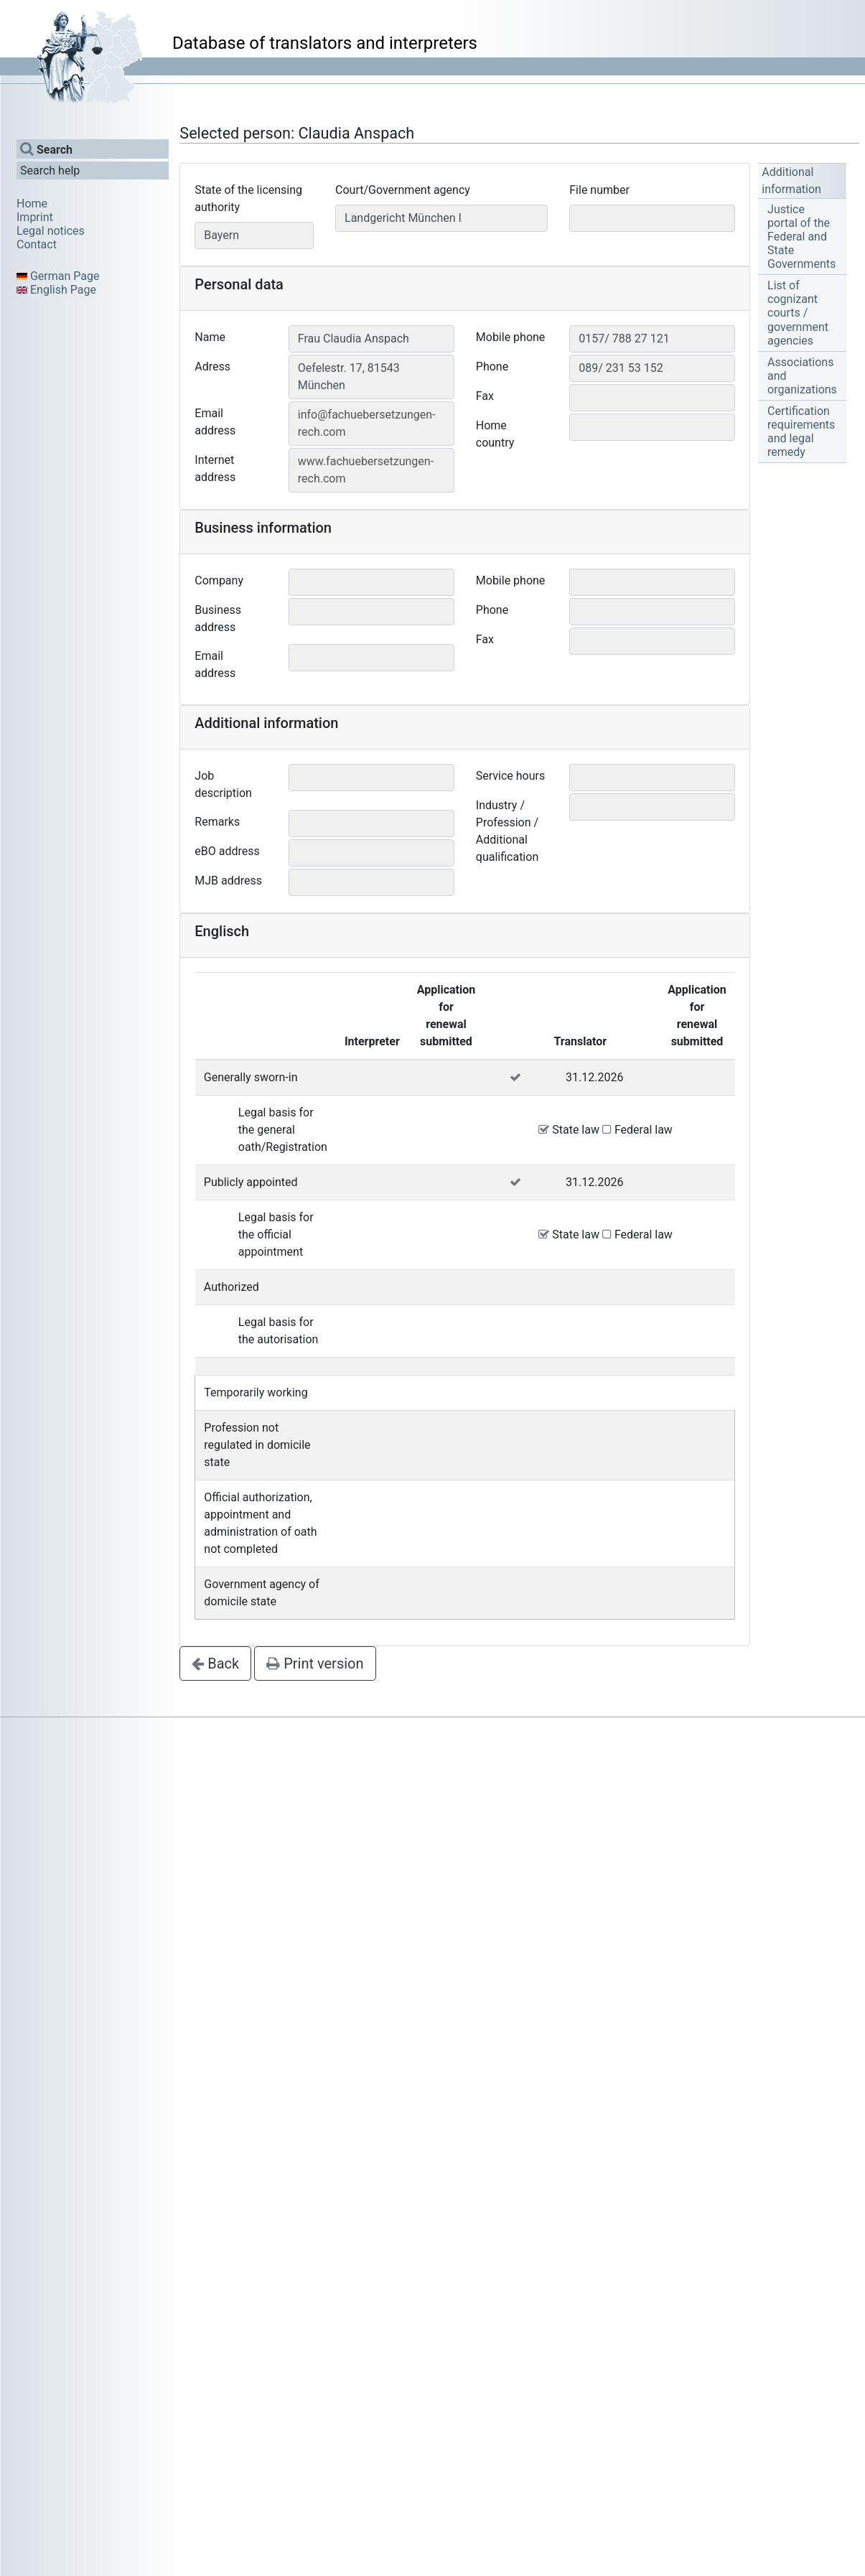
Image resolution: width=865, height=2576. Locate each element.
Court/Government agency (402, 190)
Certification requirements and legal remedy (801, 431)
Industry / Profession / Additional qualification (507, 831)
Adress (212, 366)
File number (599, 190)
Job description (223, 784)
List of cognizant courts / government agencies (797, 313)
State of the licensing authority (248, 198)
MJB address (228, 880)
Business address (218, 618)
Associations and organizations (802, 375)
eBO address (227, 851)
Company (219, 580)
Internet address (215, 468)
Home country (495, 434)
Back (215, 1663)
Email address (215, 421)
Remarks (217, 822)
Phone (492, 366)
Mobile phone (511, 337)
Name (210, 337)
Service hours (510, 776)
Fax (485, 396)
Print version (314, 1663)
